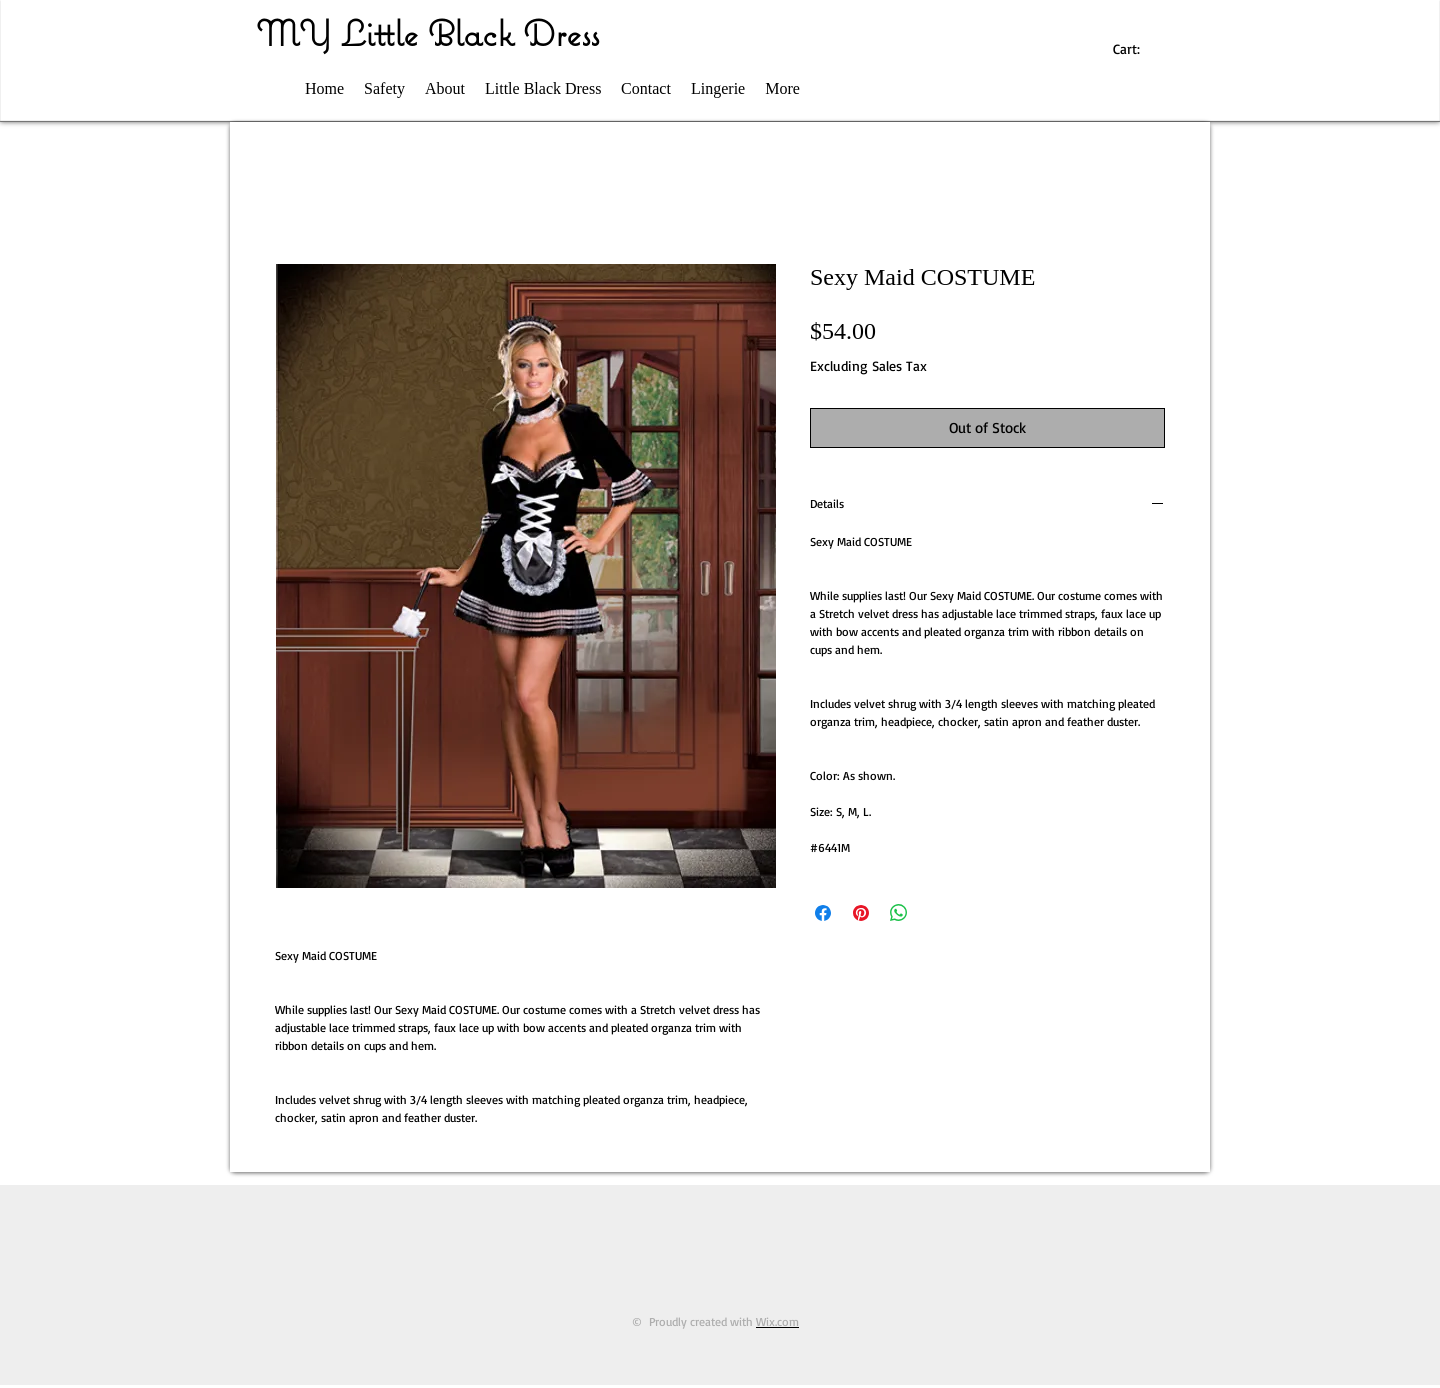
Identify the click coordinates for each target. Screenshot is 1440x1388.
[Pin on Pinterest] (861, 913)
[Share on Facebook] (823, 913)
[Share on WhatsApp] (899, 913)
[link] (1136, 49)
